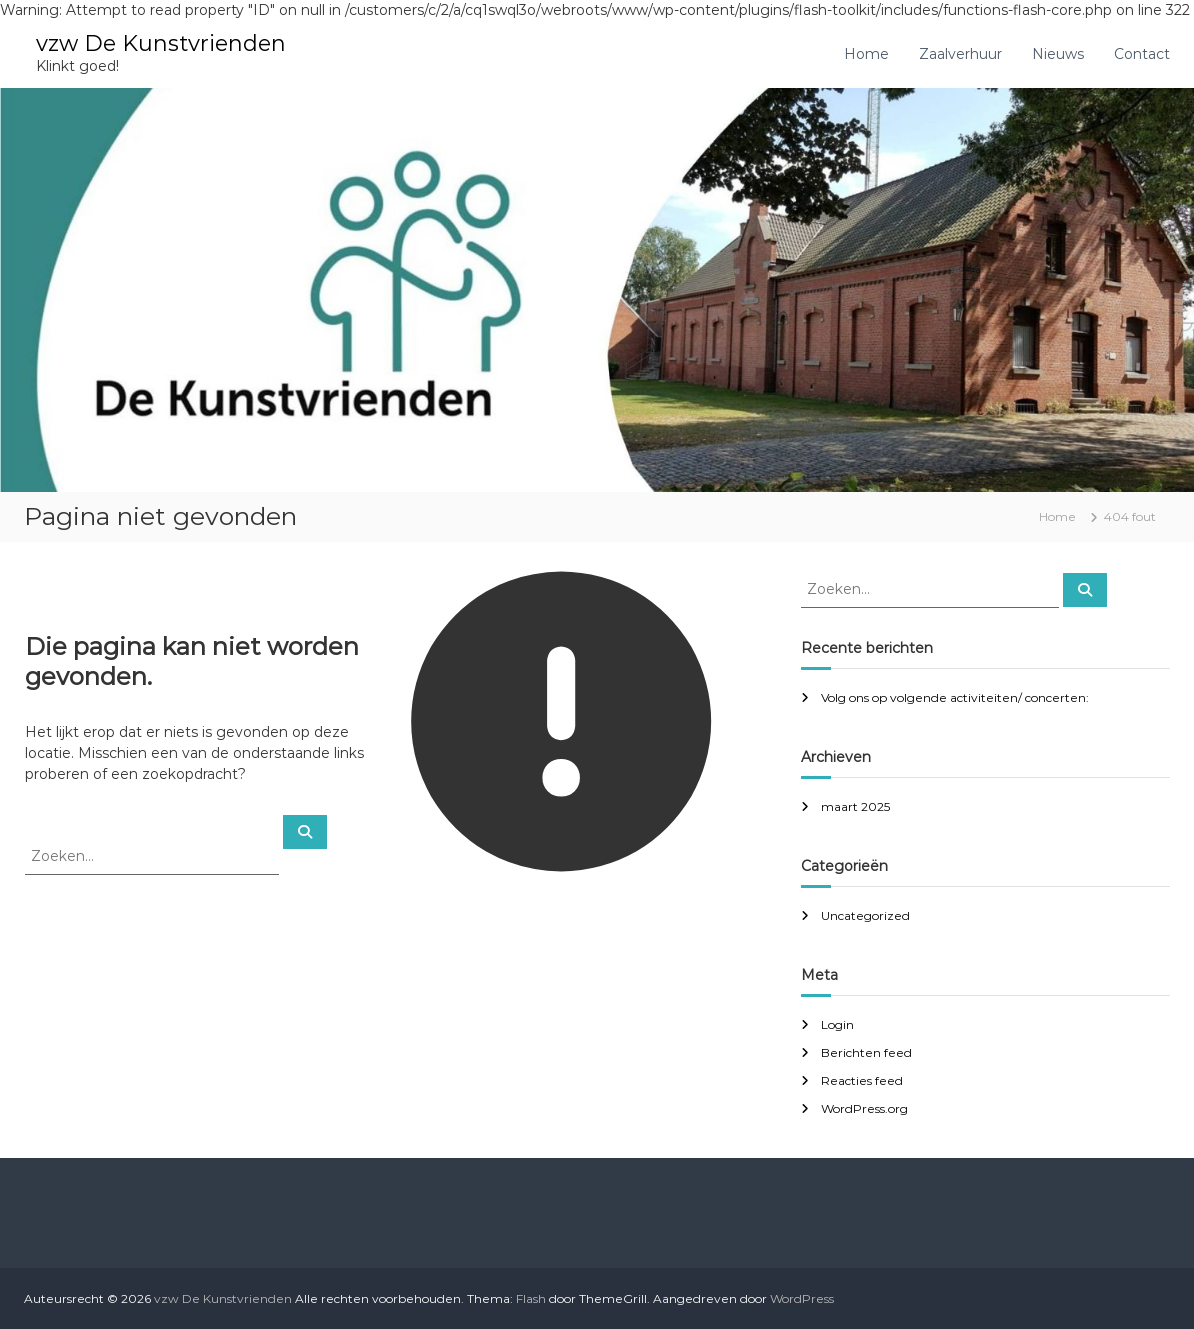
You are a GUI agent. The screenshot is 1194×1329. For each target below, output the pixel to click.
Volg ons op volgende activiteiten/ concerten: (955, 697)
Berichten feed (866, 1052)
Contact (1142, 54)
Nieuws (1058, 54)
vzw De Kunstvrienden (161, 43)
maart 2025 (855, 806)
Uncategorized (865, 915)
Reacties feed (862, 1080)
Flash (531, 1298)
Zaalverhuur (960, 54)
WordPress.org (864, 1108)
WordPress (802, 1298)
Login (837, 1024)
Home (866, 54)
